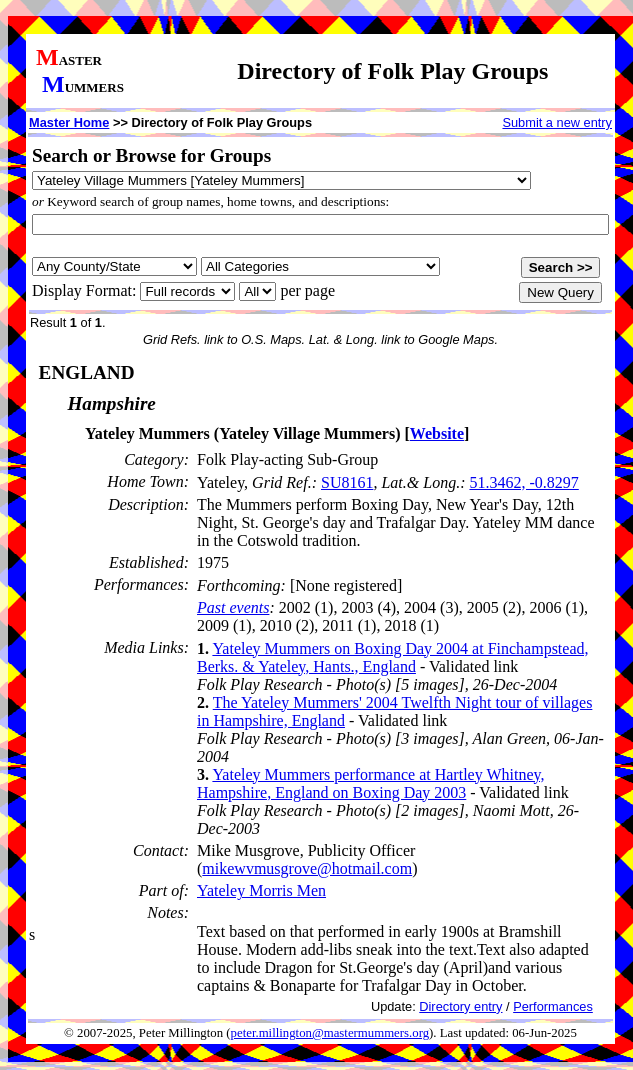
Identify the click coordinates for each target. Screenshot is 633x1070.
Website (437, 433)
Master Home (69, 122)
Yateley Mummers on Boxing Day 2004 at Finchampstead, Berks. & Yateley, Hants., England (393, 657)
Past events (233, 607)
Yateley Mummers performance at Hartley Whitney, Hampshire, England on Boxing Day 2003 (370, 783)
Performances (553, 1006)
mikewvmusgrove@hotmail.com (307, 868)
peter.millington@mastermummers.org (330, 1033)
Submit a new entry (557, 122)
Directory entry (460, 1006)
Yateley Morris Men (261, 890)
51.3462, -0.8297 (523, 482)
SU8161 (347, 482)
